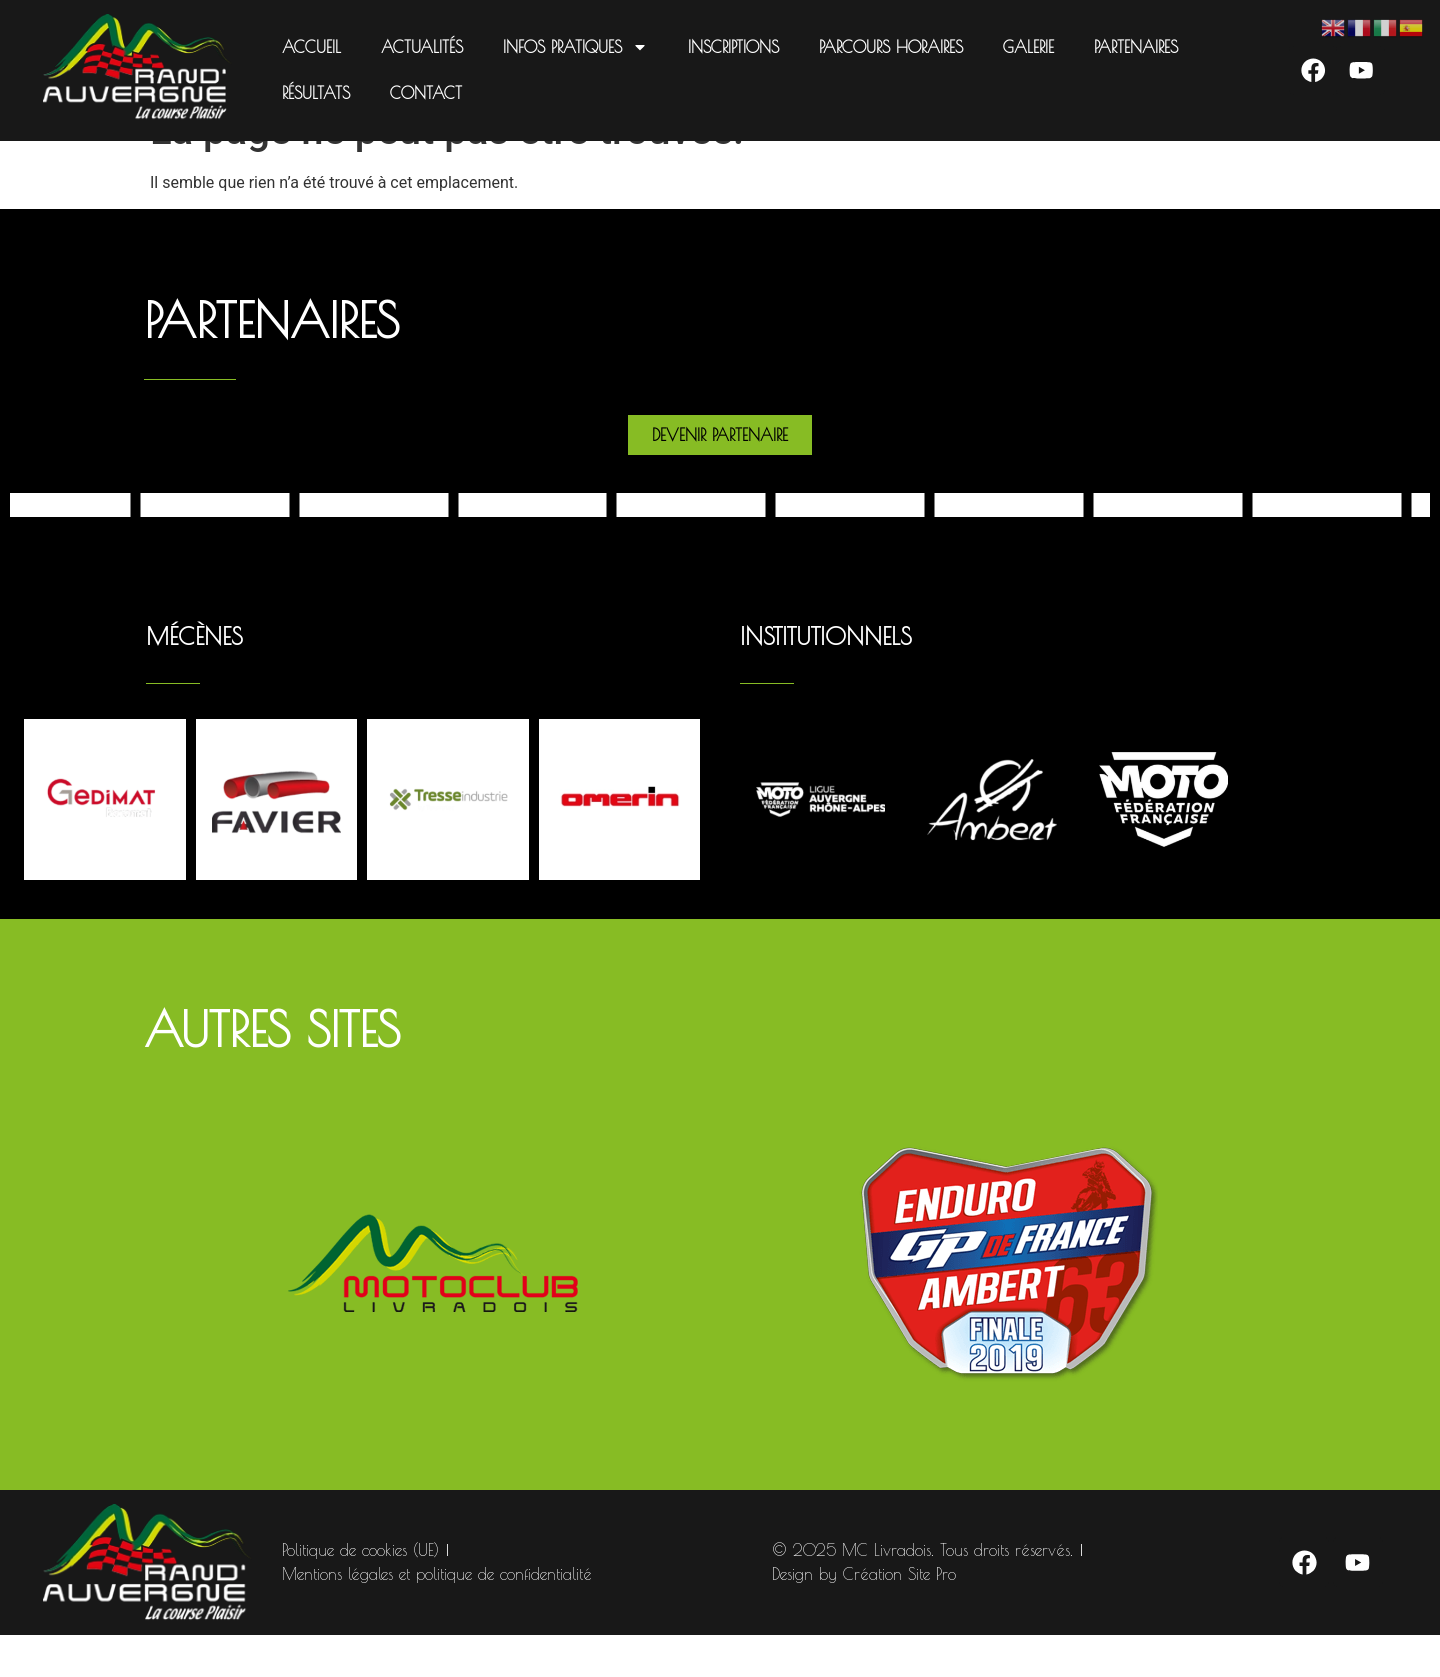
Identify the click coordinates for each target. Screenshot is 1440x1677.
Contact (425, 93)
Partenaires (1135, 47)
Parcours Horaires (890, 47)
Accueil (310, 47)
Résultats (315, 93)
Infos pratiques (574, 47)
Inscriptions (732, 47)
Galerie (1027, 47)
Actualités (421, 47)
